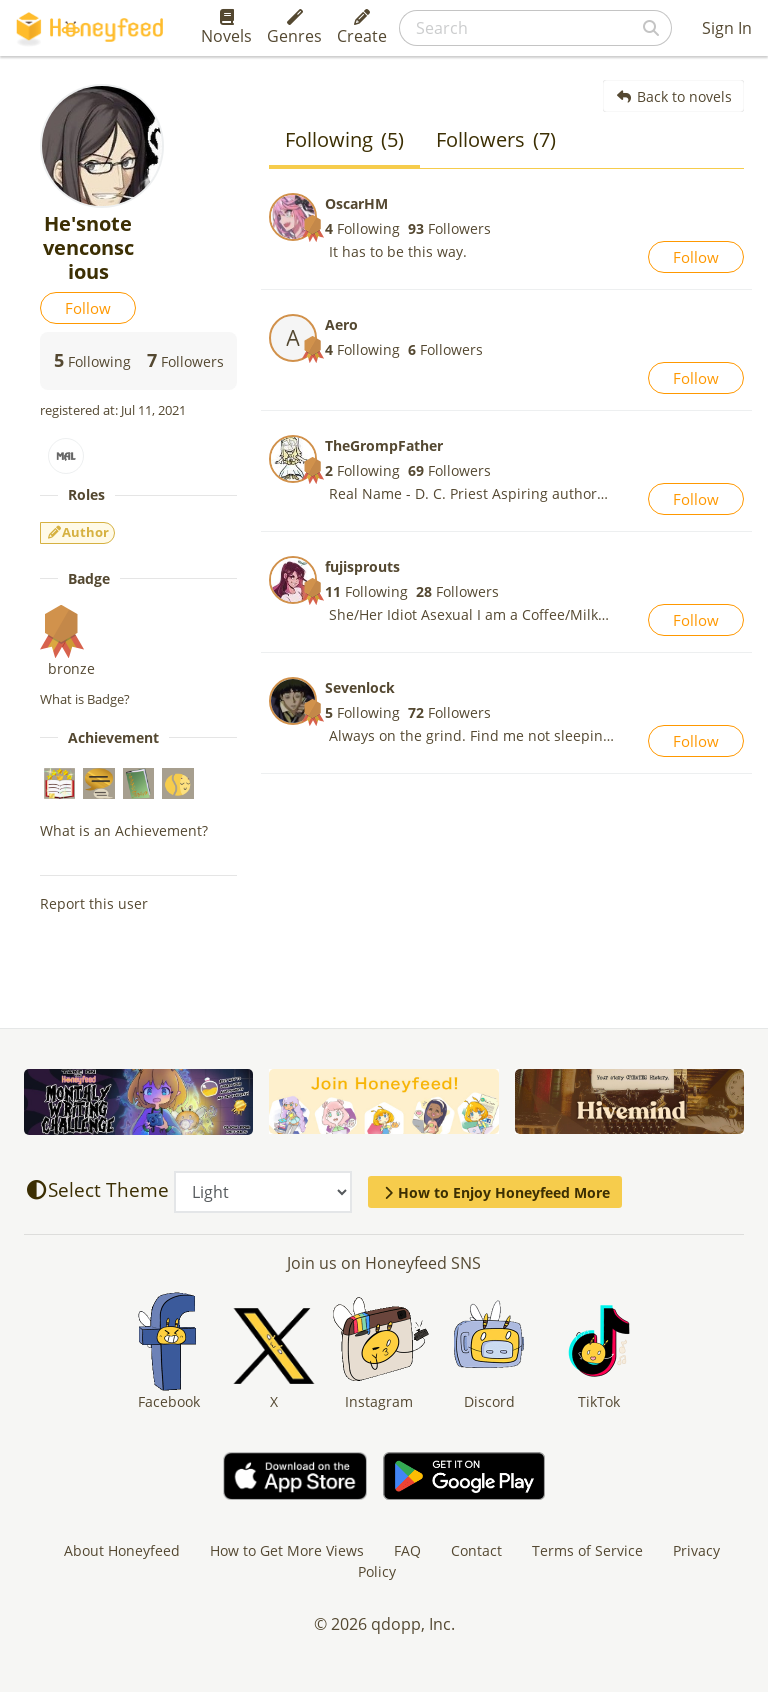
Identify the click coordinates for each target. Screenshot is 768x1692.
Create (362, 28)
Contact (476, 1550)
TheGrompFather (384, 445)
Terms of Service (587, 1550)
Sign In (727, 28)
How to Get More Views (287, 1550)
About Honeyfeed (122, 1550)
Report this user (94, 903)
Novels (226, 28)
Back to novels (673, 96)
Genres (294, 28)
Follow (88, 308)
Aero (341, 324)
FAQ (407, 1550)
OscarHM (356, 203)
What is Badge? (85, 699)
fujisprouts (362, 566)
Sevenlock (360, 687)
